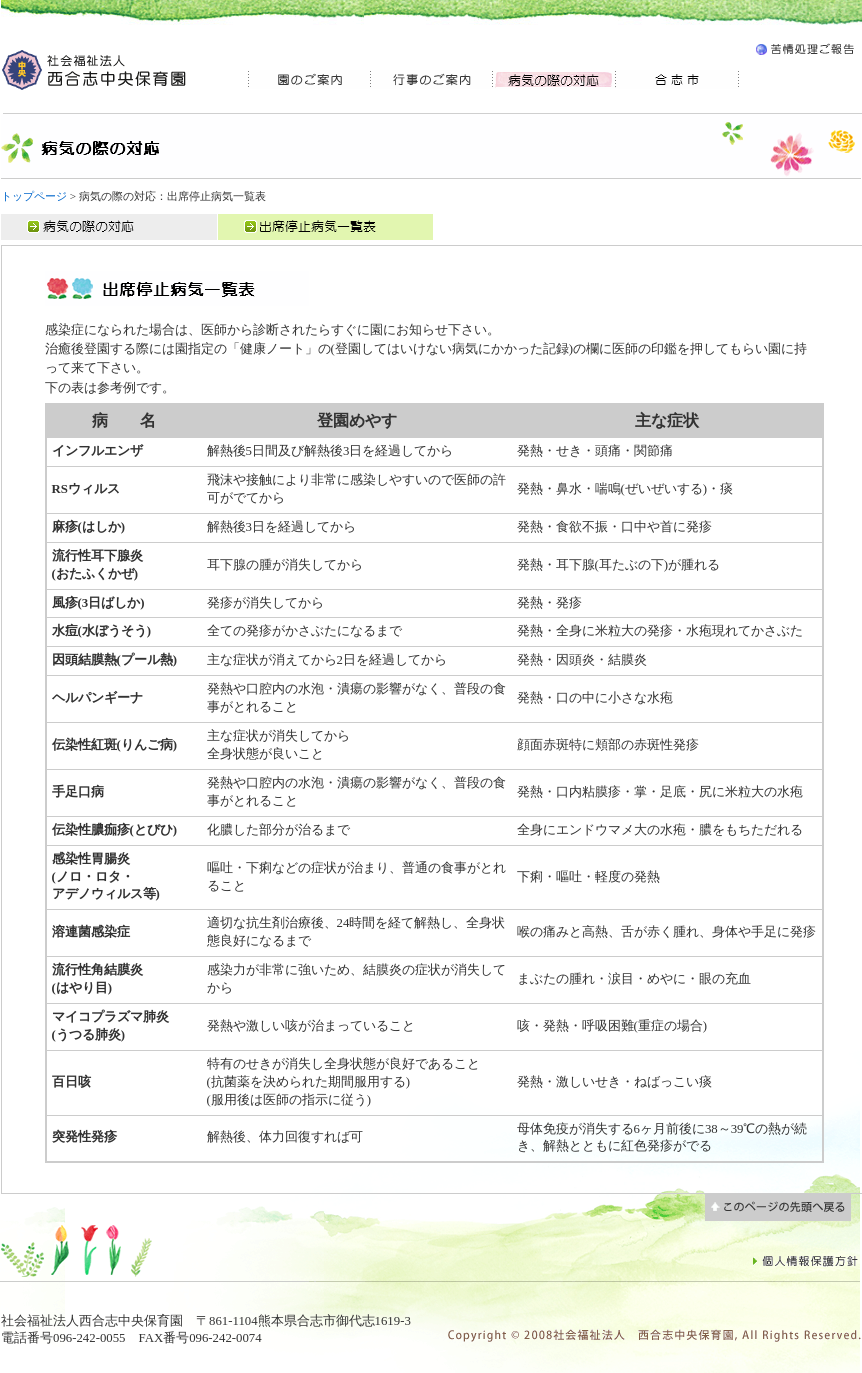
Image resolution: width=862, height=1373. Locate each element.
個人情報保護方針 (806, 1260)
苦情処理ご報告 (804, 52)
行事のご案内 (431, 79)
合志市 (677, 79)
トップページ (34, 196)
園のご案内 (309, 79)
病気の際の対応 (109, 227)
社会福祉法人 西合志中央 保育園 (96, 70)
